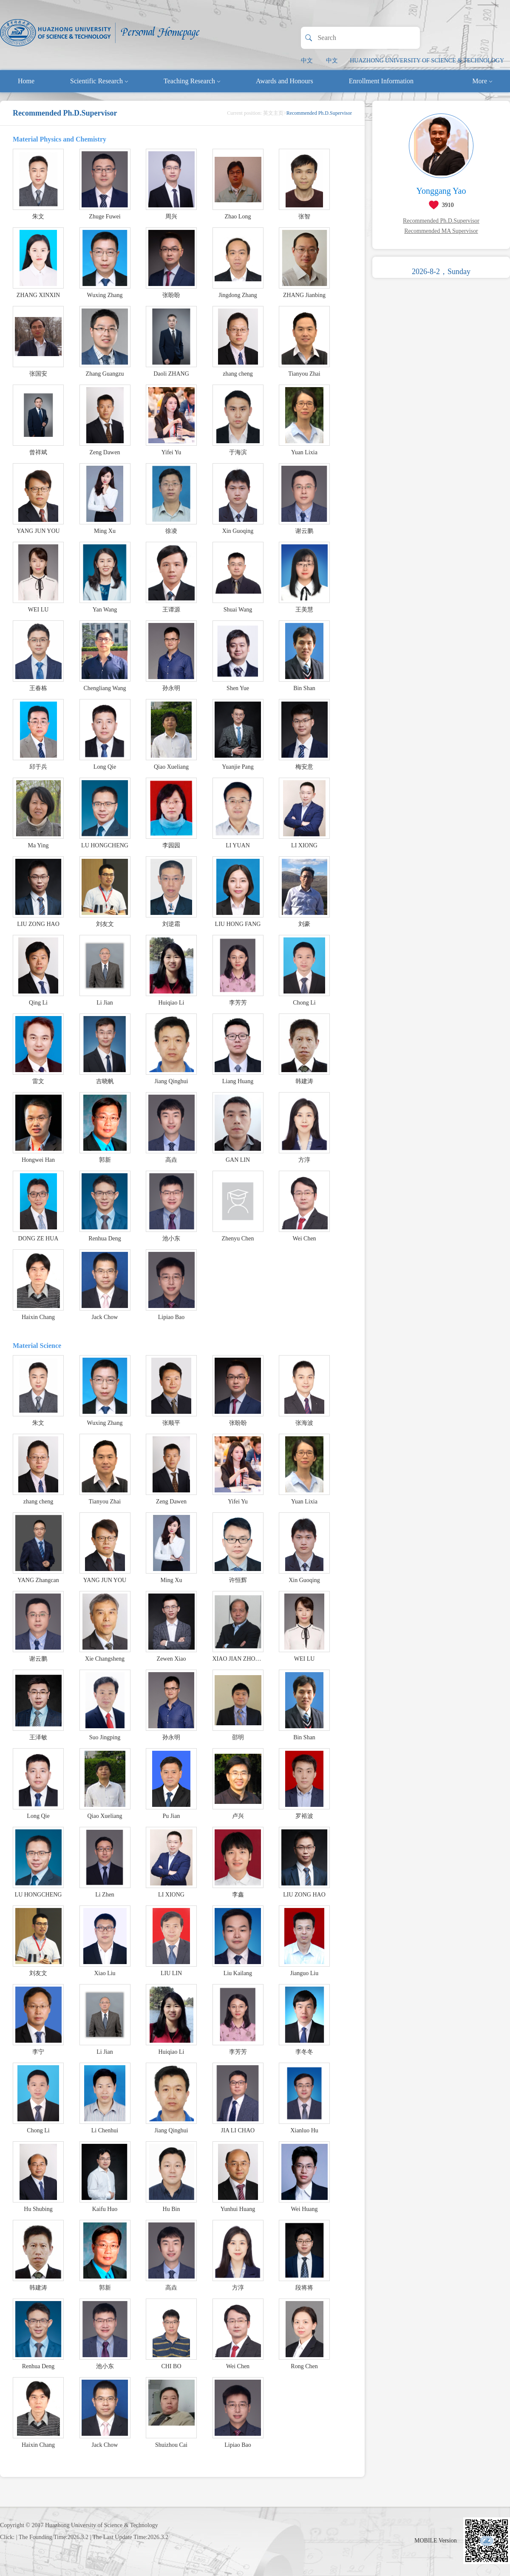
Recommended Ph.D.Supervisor (441, 221)
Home (26, 81)
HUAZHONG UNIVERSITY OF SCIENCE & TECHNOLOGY (427, 60)
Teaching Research (192, 81)
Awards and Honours (284, 81)
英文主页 (273, 113)
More (482, 81)
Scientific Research (99, 81)
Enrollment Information (381, 81)
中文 (307, 60)
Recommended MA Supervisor (441, 231)
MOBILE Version (435, 2540)
